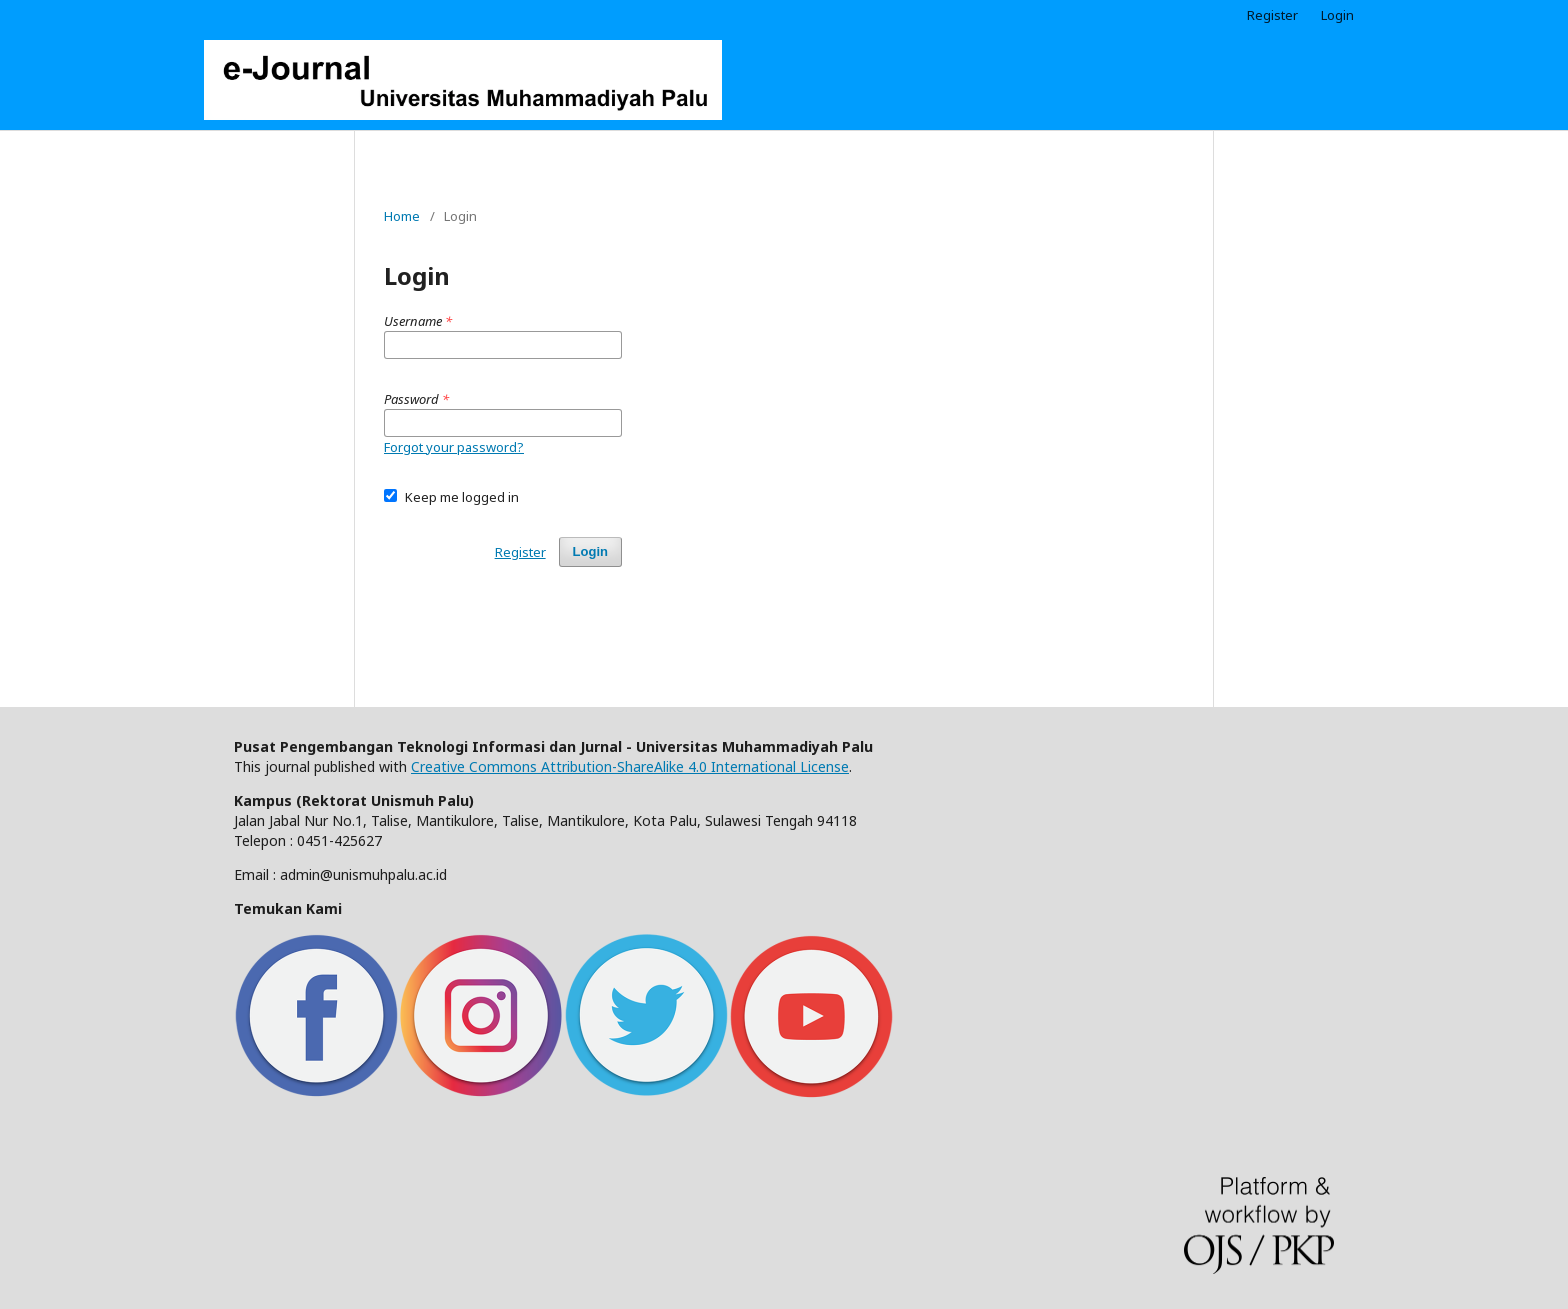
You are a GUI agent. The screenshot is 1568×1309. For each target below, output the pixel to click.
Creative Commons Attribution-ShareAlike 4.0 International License (630, 766)
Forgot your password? (454, 447)
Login (1337, 15)
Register (1272, 15)
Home (402, 216)
